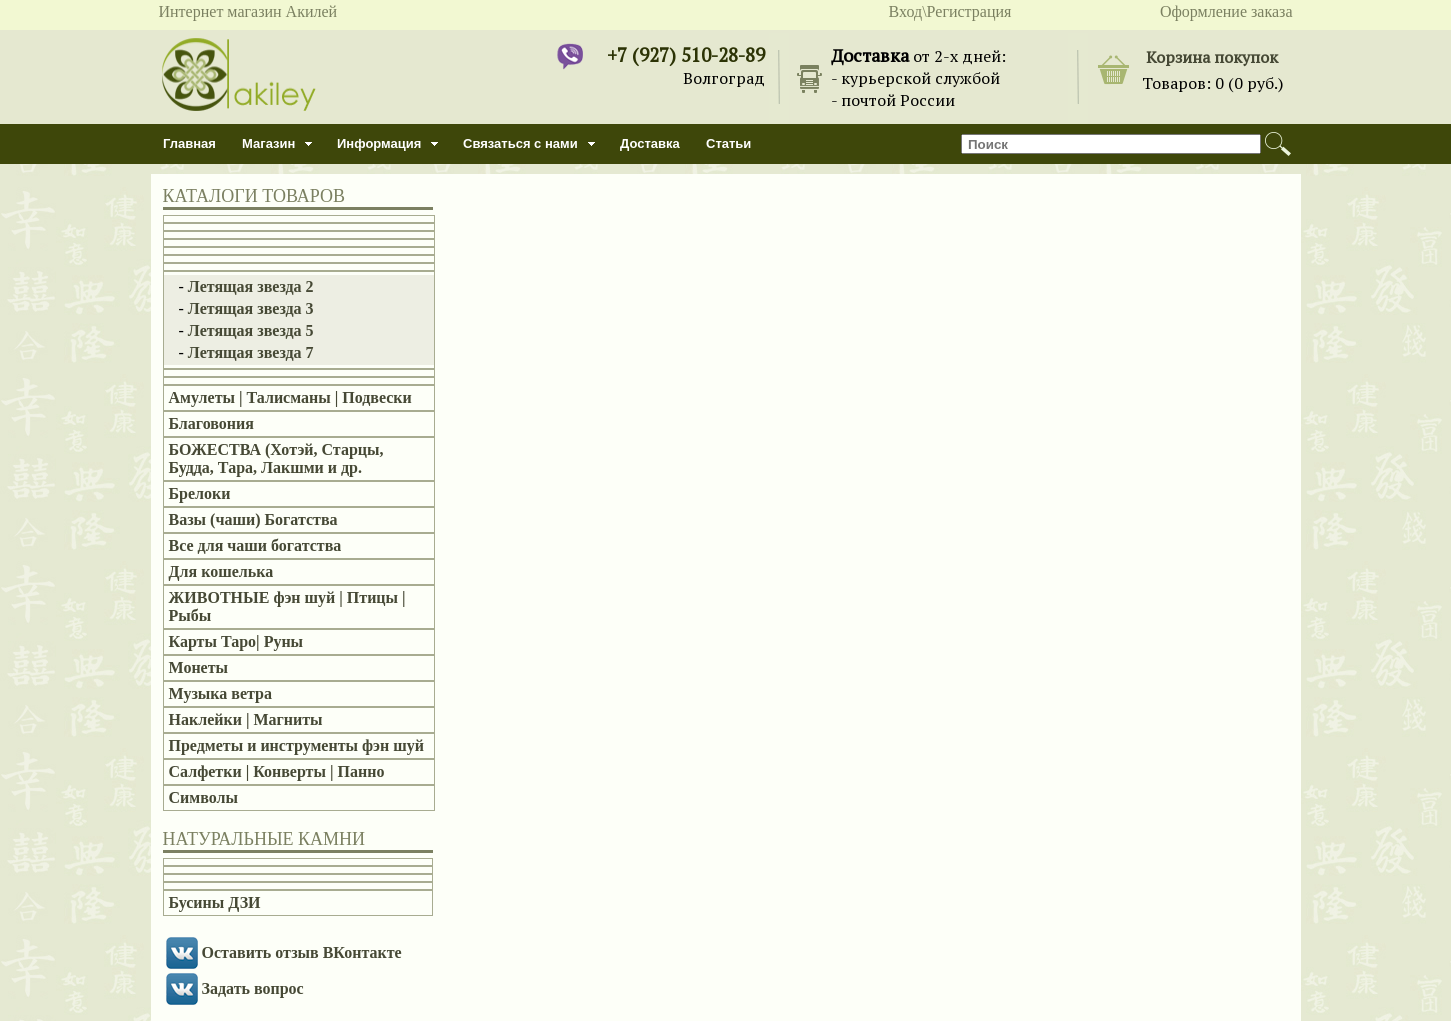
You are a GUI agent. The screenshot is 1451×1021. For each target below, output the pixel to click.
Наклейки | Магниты (246, 719)
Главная (189, 143)
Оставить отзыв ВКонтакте (302, 952)
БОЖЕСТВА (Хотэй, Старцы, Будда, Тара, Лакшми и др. (276, 458)
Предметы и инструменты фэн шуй (296, 745)
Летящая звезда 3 (251, 308)
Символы (203, 797)
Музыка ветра (220, 693)
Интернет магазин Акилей (248, 11)
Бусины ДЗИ (215, 902)
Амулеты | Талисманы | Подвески (290, 397)
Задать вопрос (253, 988)
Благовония (211, 423)
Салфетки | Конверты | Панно (277, 771)
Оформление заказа (1226, 11)
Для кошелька (221, 571)
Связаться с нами (520, 143)
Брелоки (200, 493)
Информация (379, 143)
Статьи (728, 143)
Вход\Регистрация (950, 11)
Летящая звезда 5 (251, 330)
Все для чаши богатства (255, 545)
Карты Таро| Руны (236, 641)
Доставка (650, 143)
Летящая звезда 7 (251, 352)
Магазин (268, 143)
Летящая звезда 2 (251, 286)
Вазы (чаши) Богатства (253, 519)
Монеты (199, 667)
